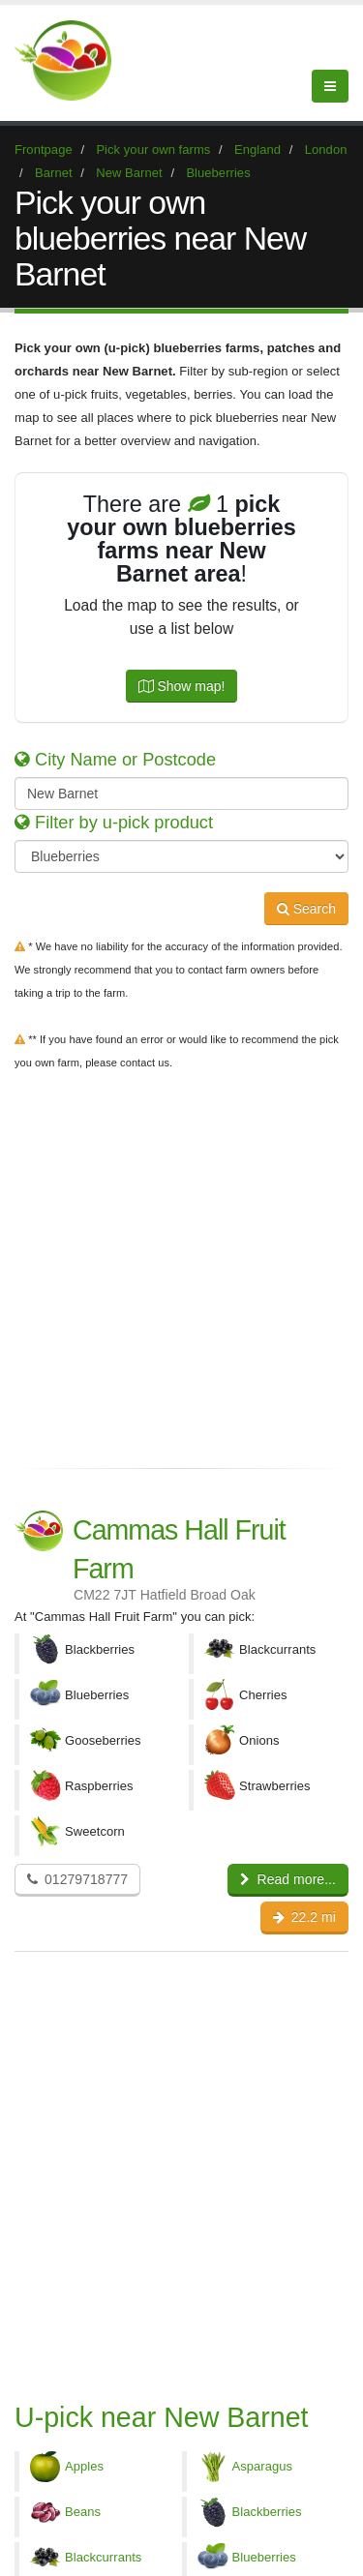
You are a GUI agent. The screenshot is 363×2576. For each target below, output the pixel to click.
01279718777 (77, 1879)
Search (306, 908)
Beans (83, 2511)
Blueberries (264, 2557)
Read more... (288, 1879)
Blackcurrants (103, 2557)
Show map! (182, 686)
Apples (84, 2466)
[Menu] (330, 86)
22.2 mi (304, 1917)
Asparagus (262, 2466)
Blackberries (267, 2511)
